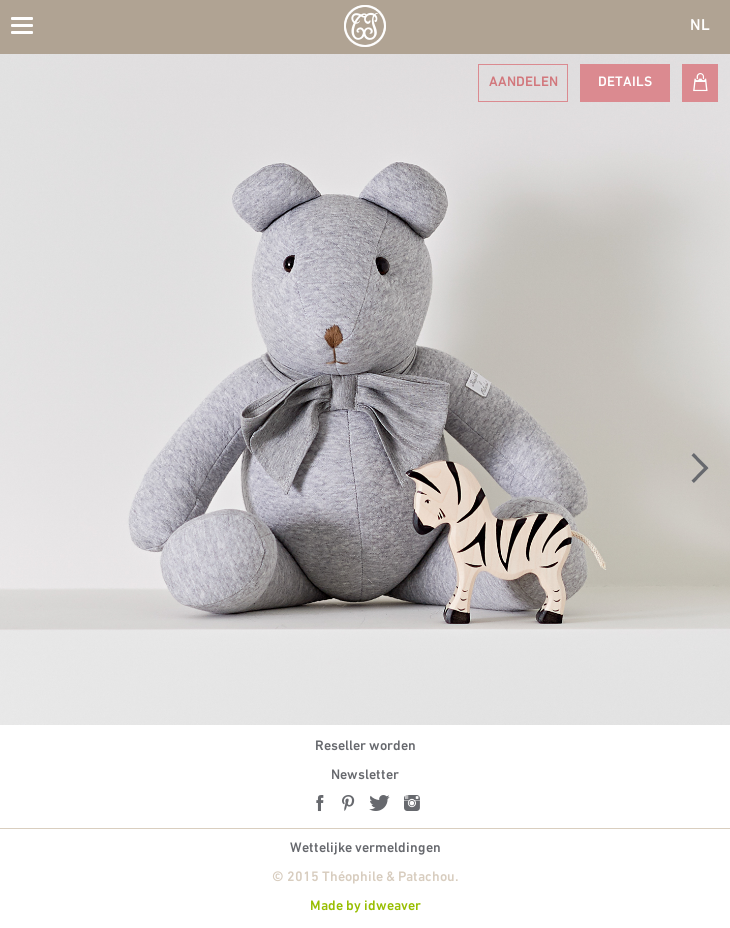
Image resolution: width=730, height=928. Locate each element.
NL (700, 26)
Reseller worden (365, 746)
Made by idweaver (365, 906)
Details (625, 82)
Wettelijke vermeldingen (365, 848)
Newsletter (365, 775)
